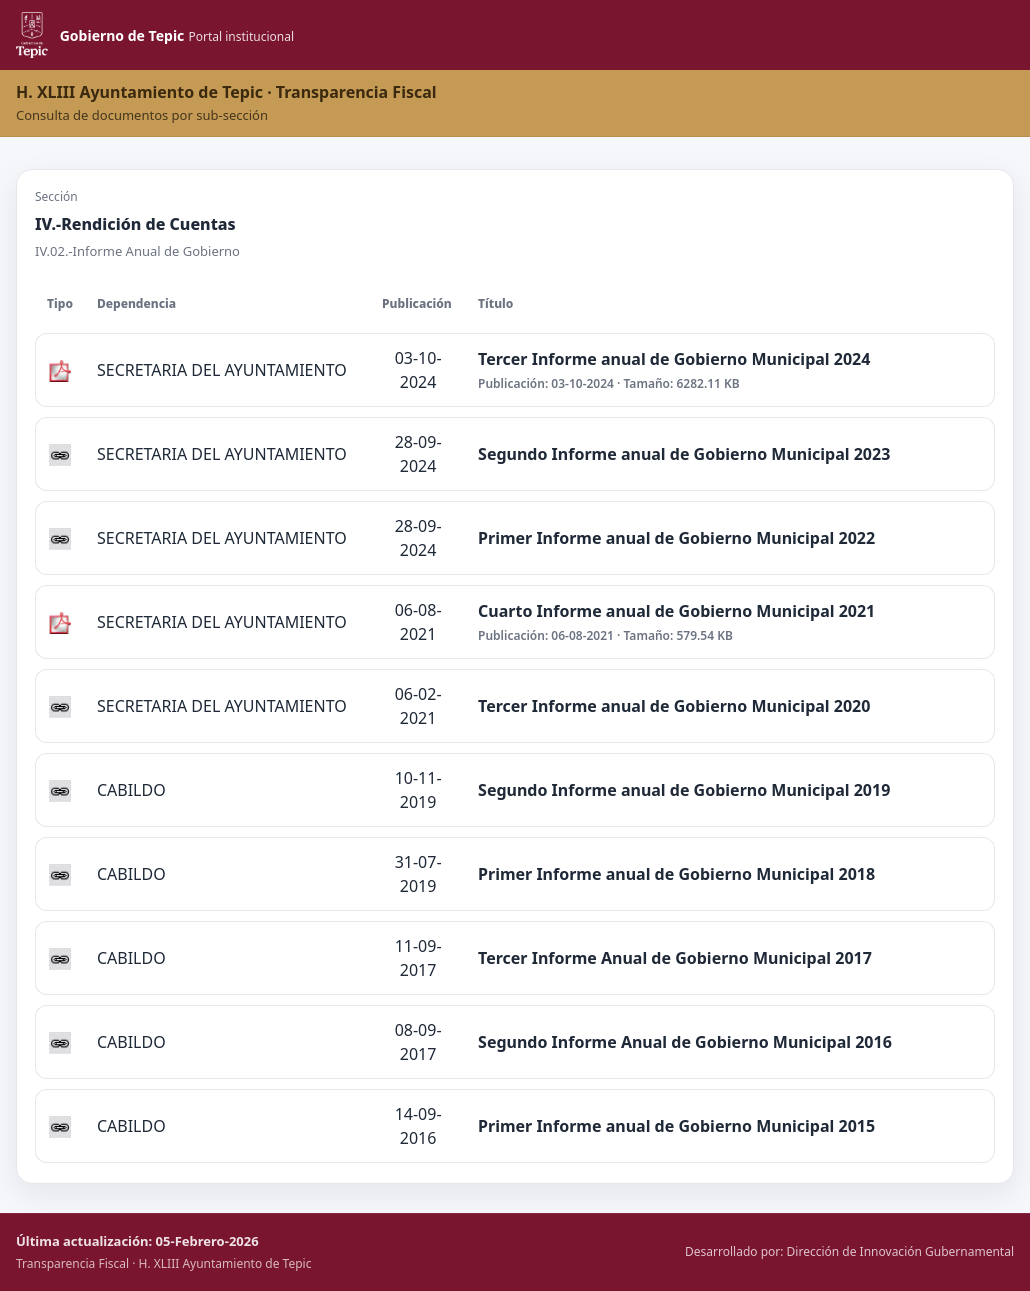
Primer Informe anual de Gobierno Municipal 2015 (676, 1126)
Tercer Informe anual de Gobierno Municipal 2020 (674, 706)
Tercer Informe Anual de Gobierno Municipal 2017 (675, 958)
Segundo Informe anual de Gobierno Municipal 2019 (684, 790)
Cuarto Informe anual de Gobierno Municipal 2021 (676, 611)
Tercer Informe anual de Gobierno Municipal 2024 (674, 359)
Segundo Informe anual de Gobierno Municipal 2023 (684, 454)
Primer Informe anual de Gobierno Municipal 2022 (676, 538)
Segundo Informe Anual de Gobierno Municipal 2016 (685, 1042)
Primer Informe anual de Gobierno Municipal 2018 (676, 874)
